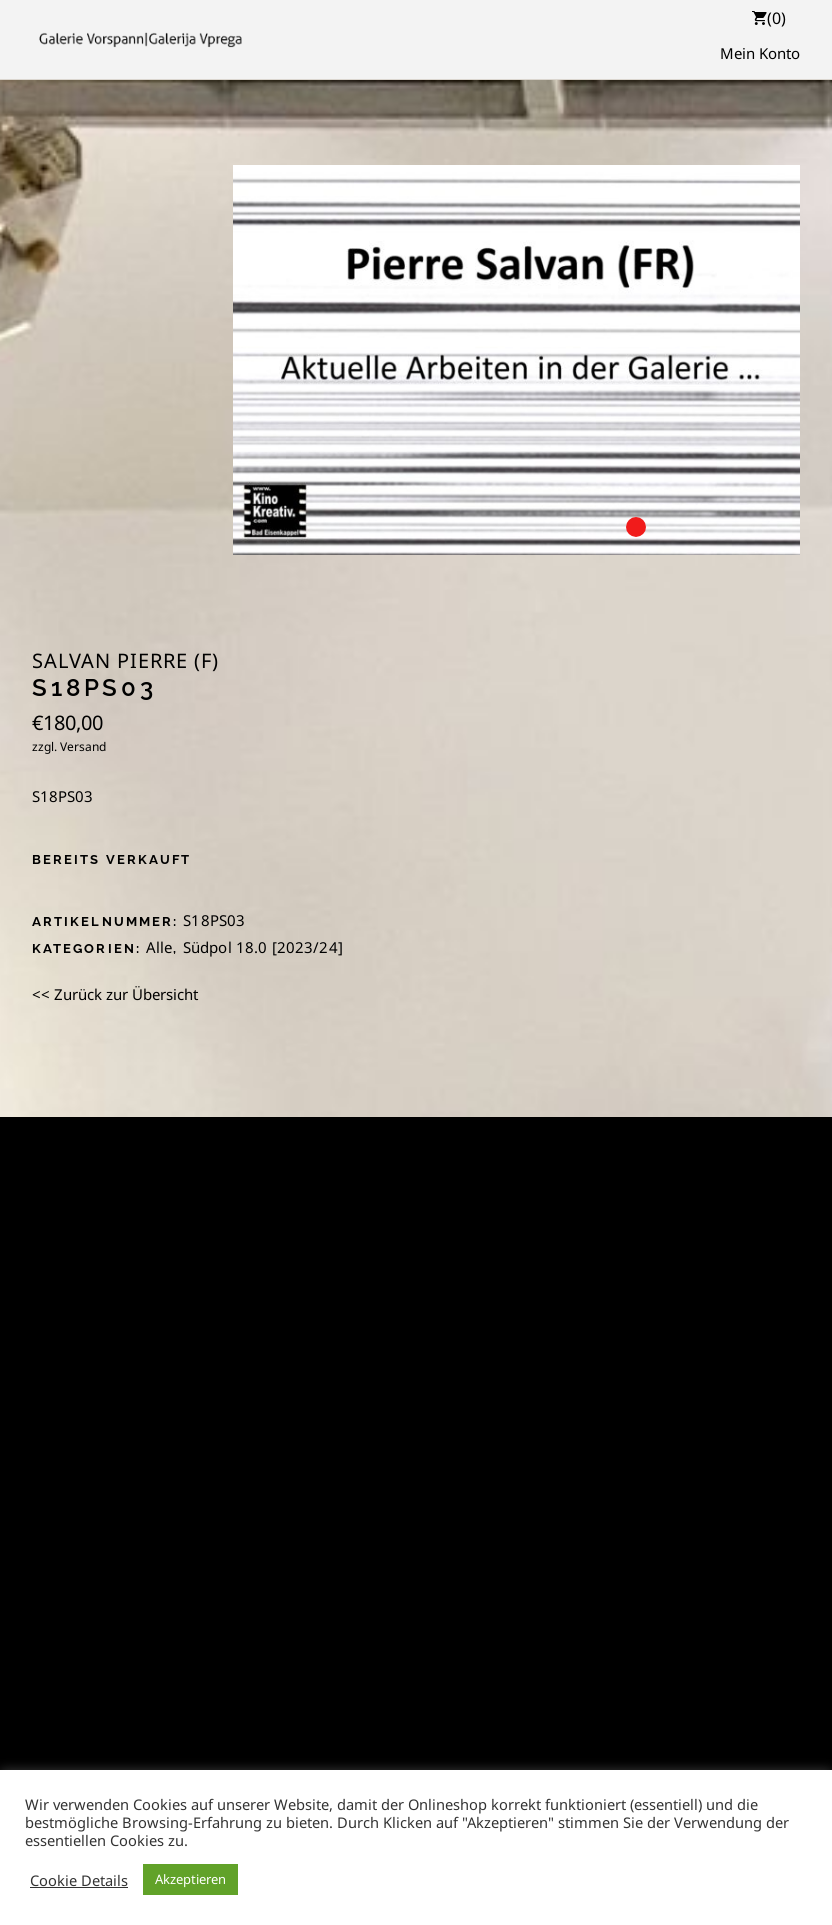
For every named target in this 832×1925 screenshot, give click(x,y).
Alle (159, 947)
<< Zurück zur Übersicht (115, 994)
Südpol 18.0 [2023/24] (263, 947)
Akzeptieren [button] (190, 1879)
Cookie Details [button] (79, 1880)
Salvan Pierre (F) (125, 661)
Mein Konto (760, 53)
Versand (83, 746)
